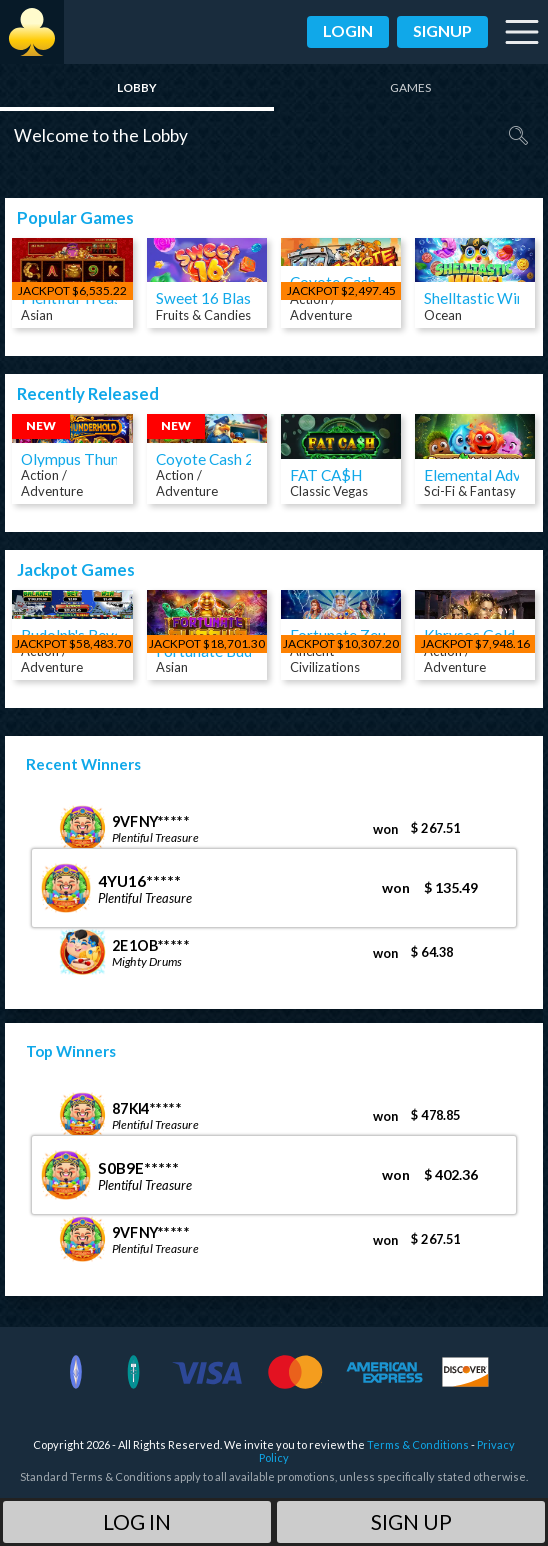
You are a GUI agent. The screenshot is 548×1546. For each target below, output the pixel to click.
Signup (442, 30)
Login (348, 30)
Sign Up (411, 1521)
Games (410, 87)
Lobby (137, 87)
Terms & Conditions (418, 1444)
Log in (137, 1521)
